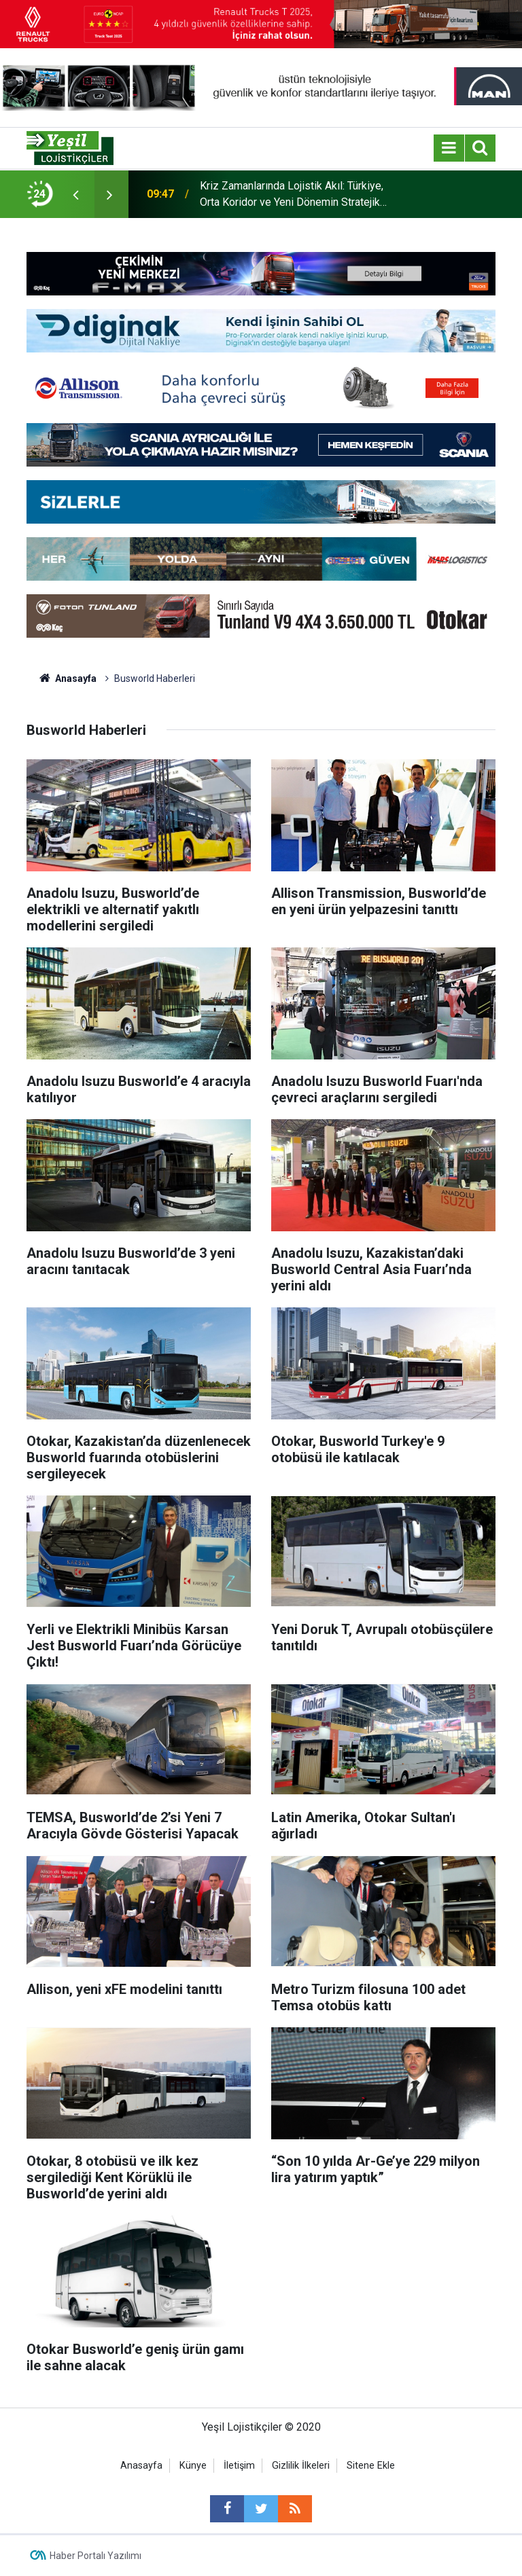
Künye (193, 2465)
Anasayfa (141, 2465)
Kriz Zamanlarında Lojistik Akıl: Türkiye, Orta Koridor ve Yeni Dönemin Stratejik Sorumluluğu (291, 195)
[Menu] (448, 148)
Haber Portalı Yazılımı (95, 2555)
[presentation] (75, 194)
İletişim (239, 2465)
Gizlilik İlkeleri (301, 2465)
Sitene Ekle (371, 2465)
